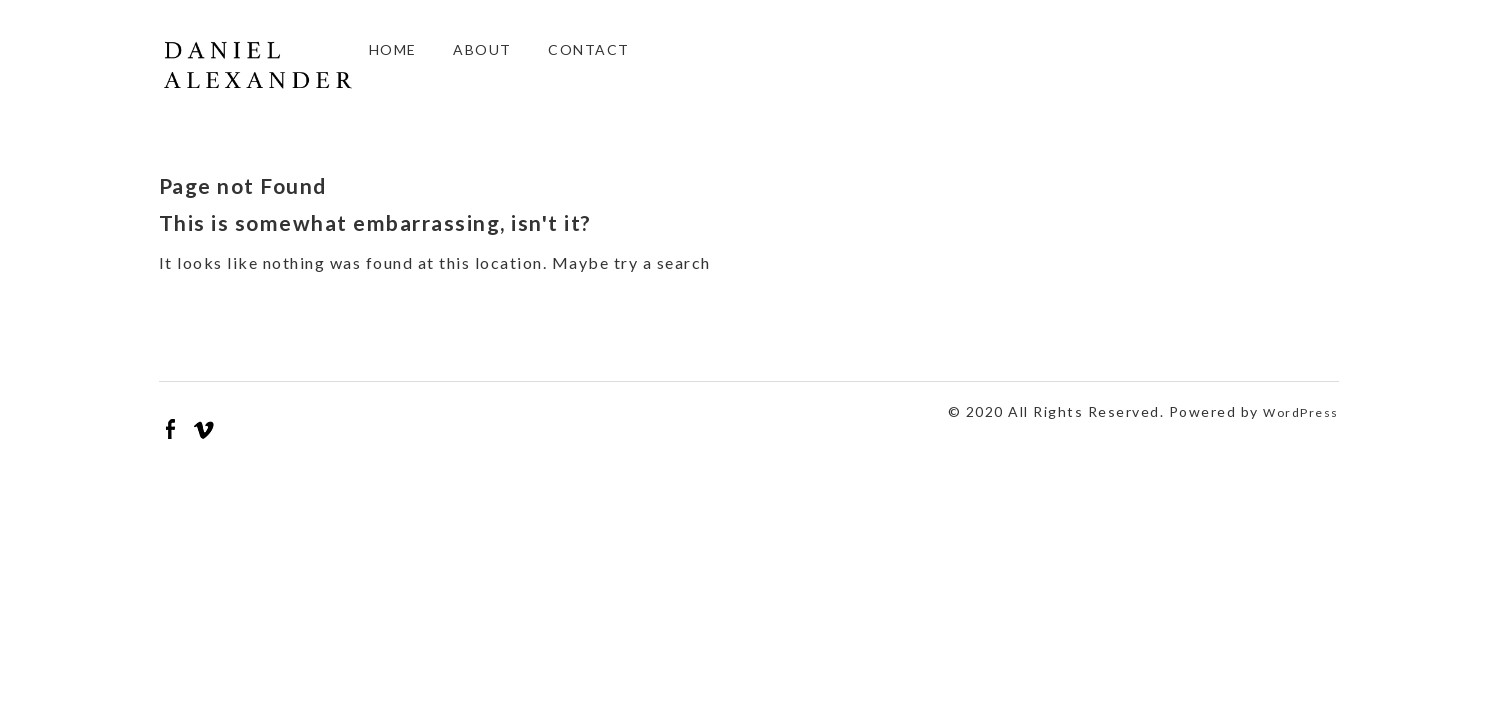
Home (393, 49)
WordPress (1301, 412)
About (482, 49)
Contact (589, 49)
